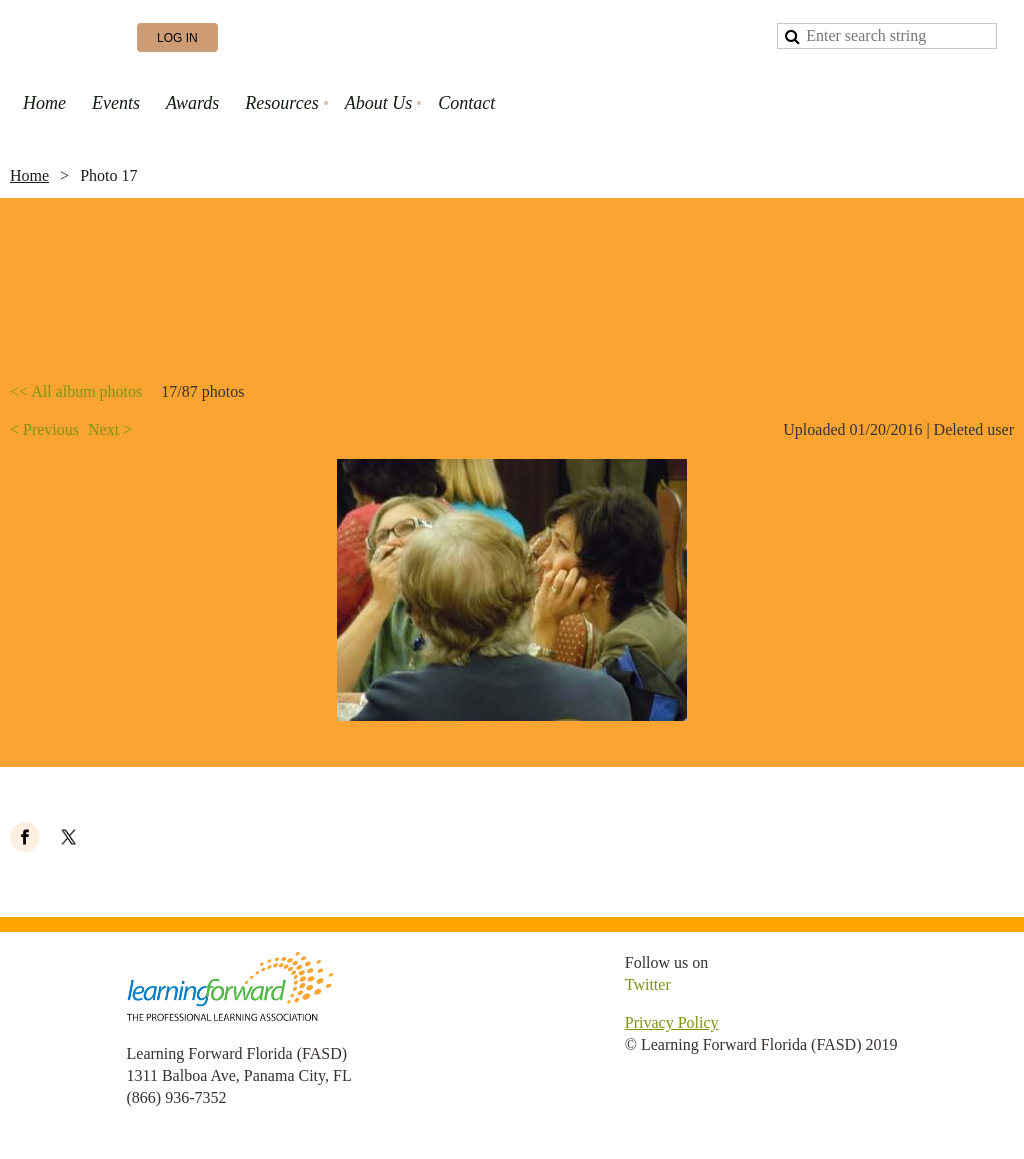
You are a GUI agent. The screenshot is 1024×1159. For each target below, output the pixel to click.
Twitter (648, 984)
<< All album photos (76, 391)
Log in (177, 38)
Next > (110, 429)
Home (29, 175)
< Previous (44, 429)
